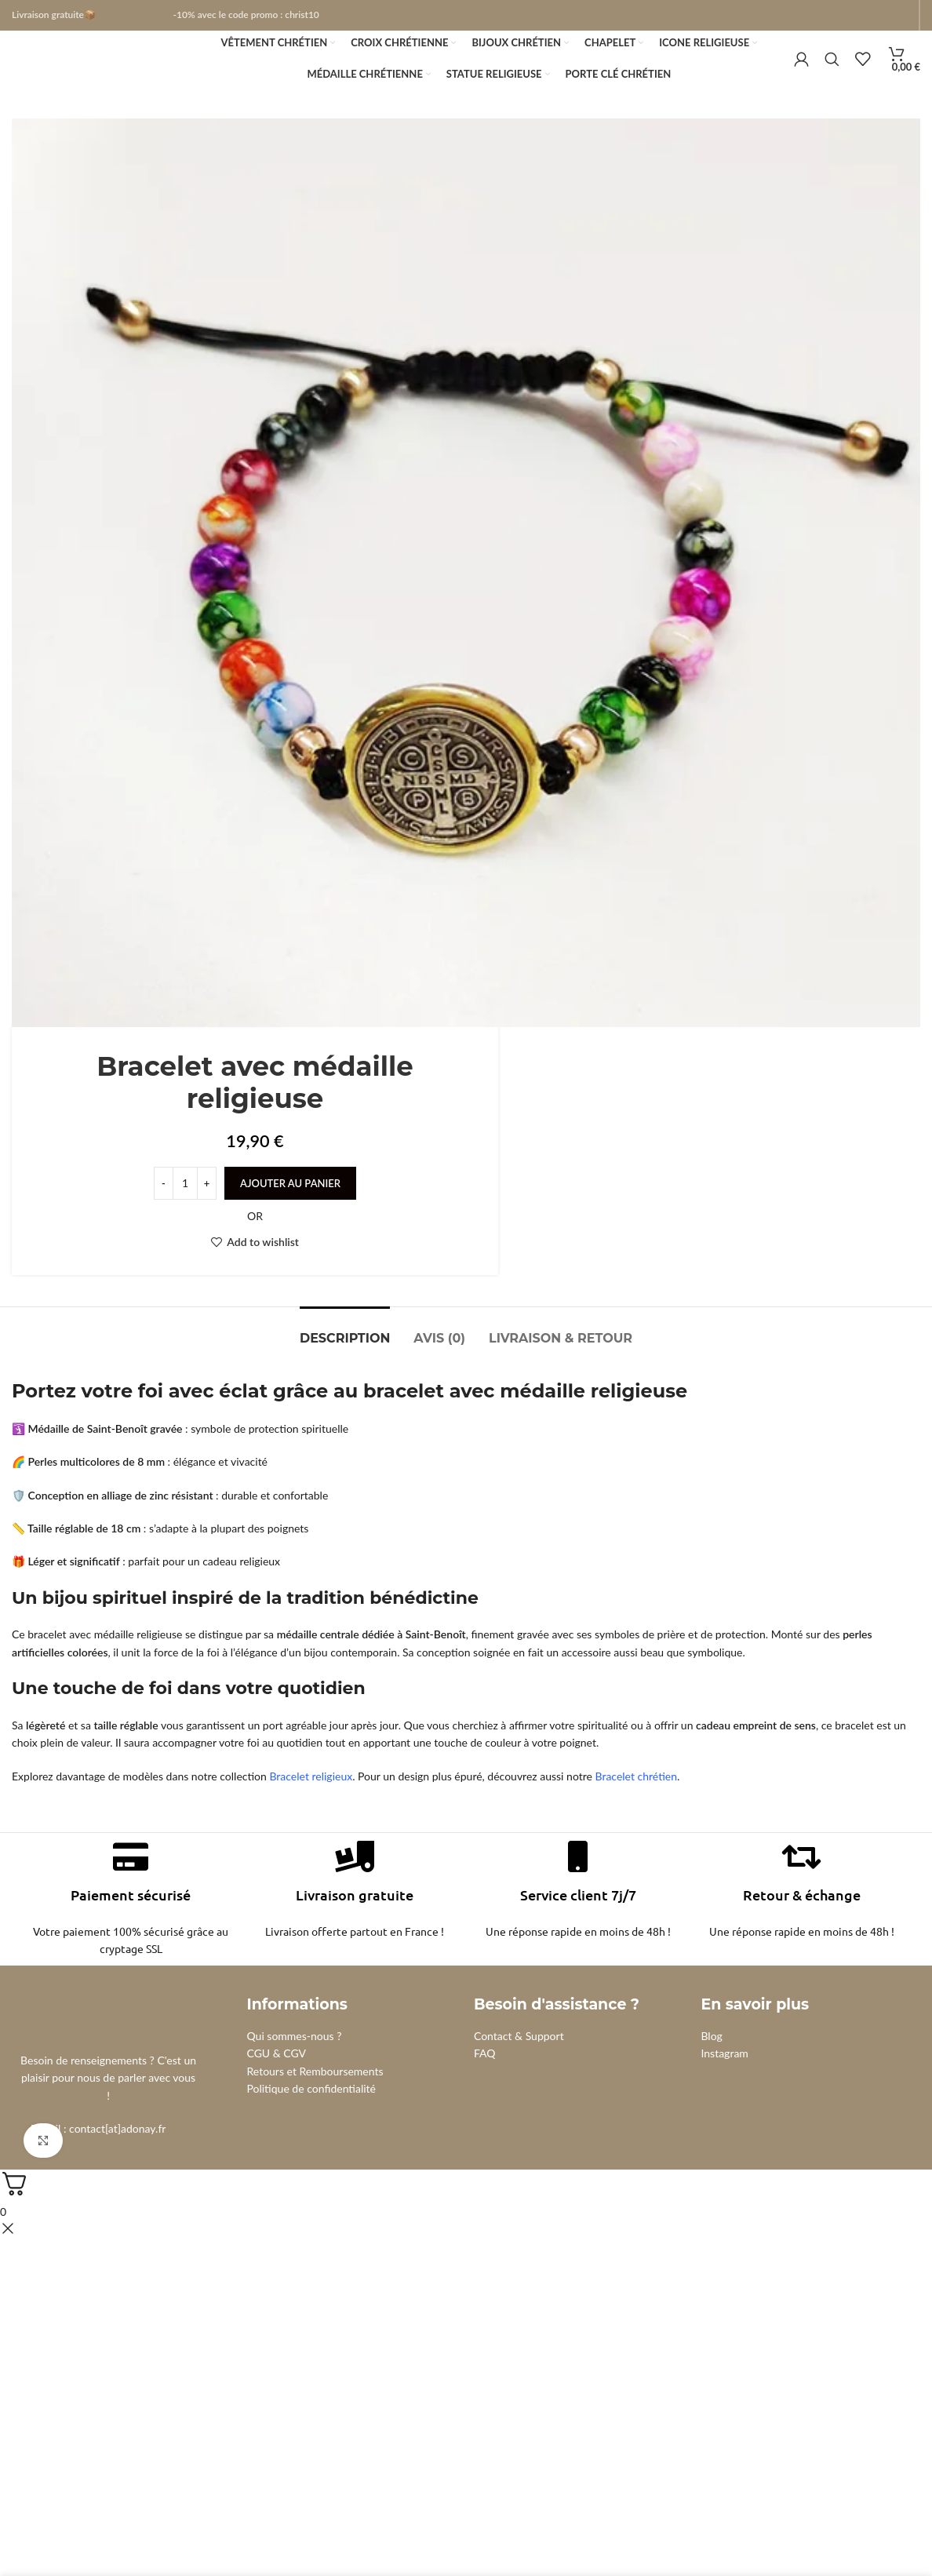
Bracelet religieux (310, 1800)
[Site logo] (98, 71)
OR (255, 1240)
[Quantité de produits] (185, 1207)
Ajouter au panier (290, 1207)
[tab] (345, 1355)
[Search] (832, 72)
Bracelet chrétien (636, 1800)
